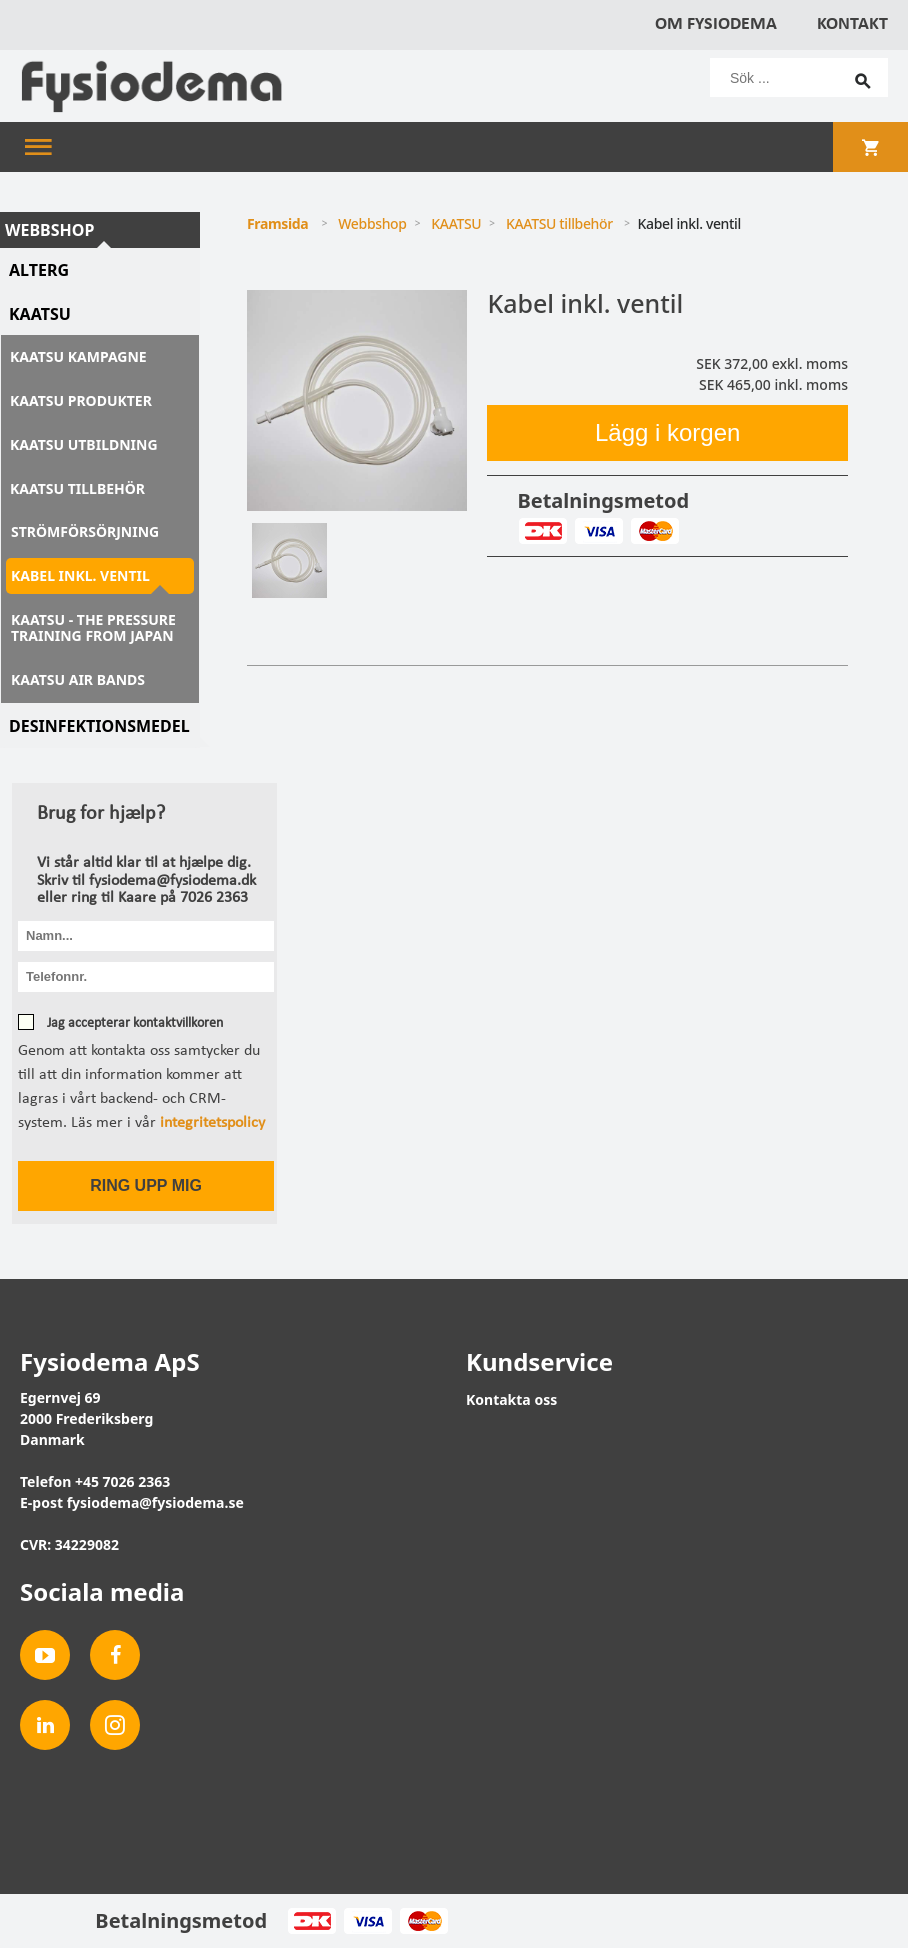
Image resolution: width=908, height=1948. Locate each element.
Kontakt (852, 24)
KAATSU (40, 314)
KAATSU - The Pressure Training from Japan (93, 627)
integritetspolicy (212, 1123)
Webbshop (49, 230)
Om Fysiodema (716, 24)
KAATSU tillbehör (77, 488)
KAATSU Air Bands (78, 679)
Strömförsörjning (85, 531)
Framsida (277, 223)
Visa (598, 531)
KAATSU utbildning (84, 444)
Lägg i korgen (667, 432)
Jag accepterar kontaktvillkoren (133, 1023)
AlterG (39, 270)
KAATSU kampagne (78, 356)
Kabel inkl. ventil (80, 575)
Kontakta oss (511, 1399)
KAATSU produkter (81, 400)
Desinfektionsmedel (99, 726)
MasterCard (654, 531)
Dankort (542, 531)
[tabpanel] (357, 400)
